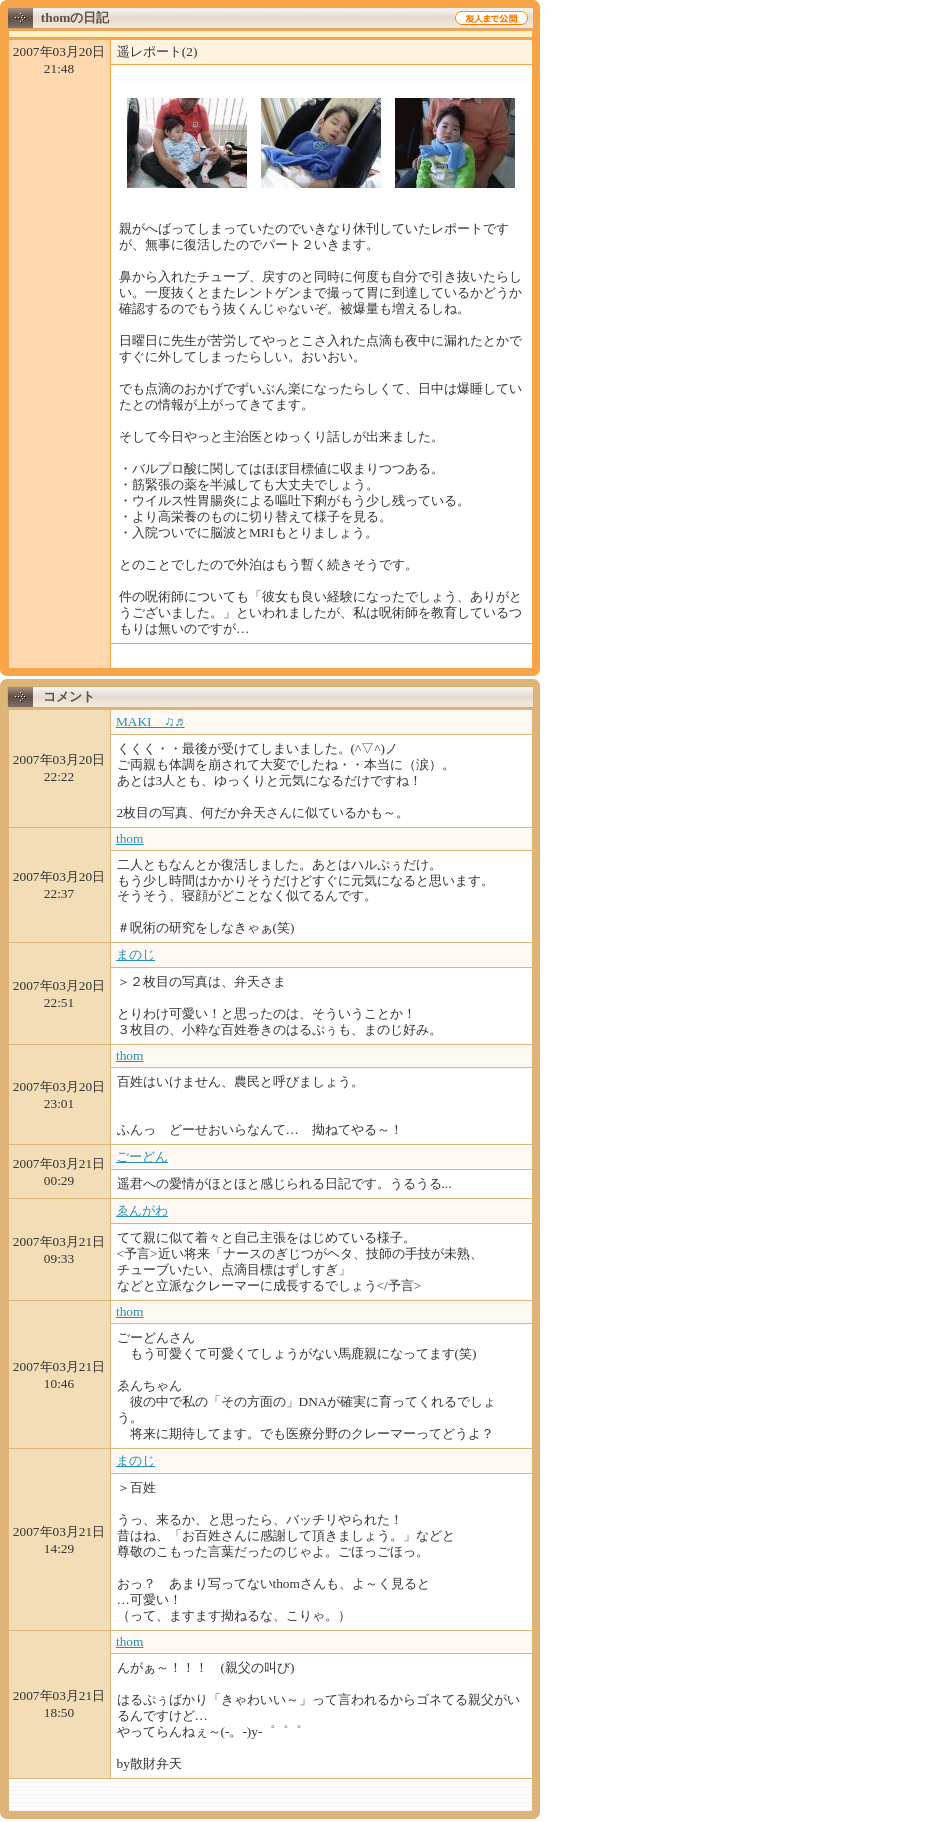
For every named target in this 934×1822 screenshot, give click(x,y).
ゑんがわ (142, 1210)
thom (129, 838)
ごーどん (142, 1156)
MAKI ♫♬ (150, 721)
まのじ (135, 954)
